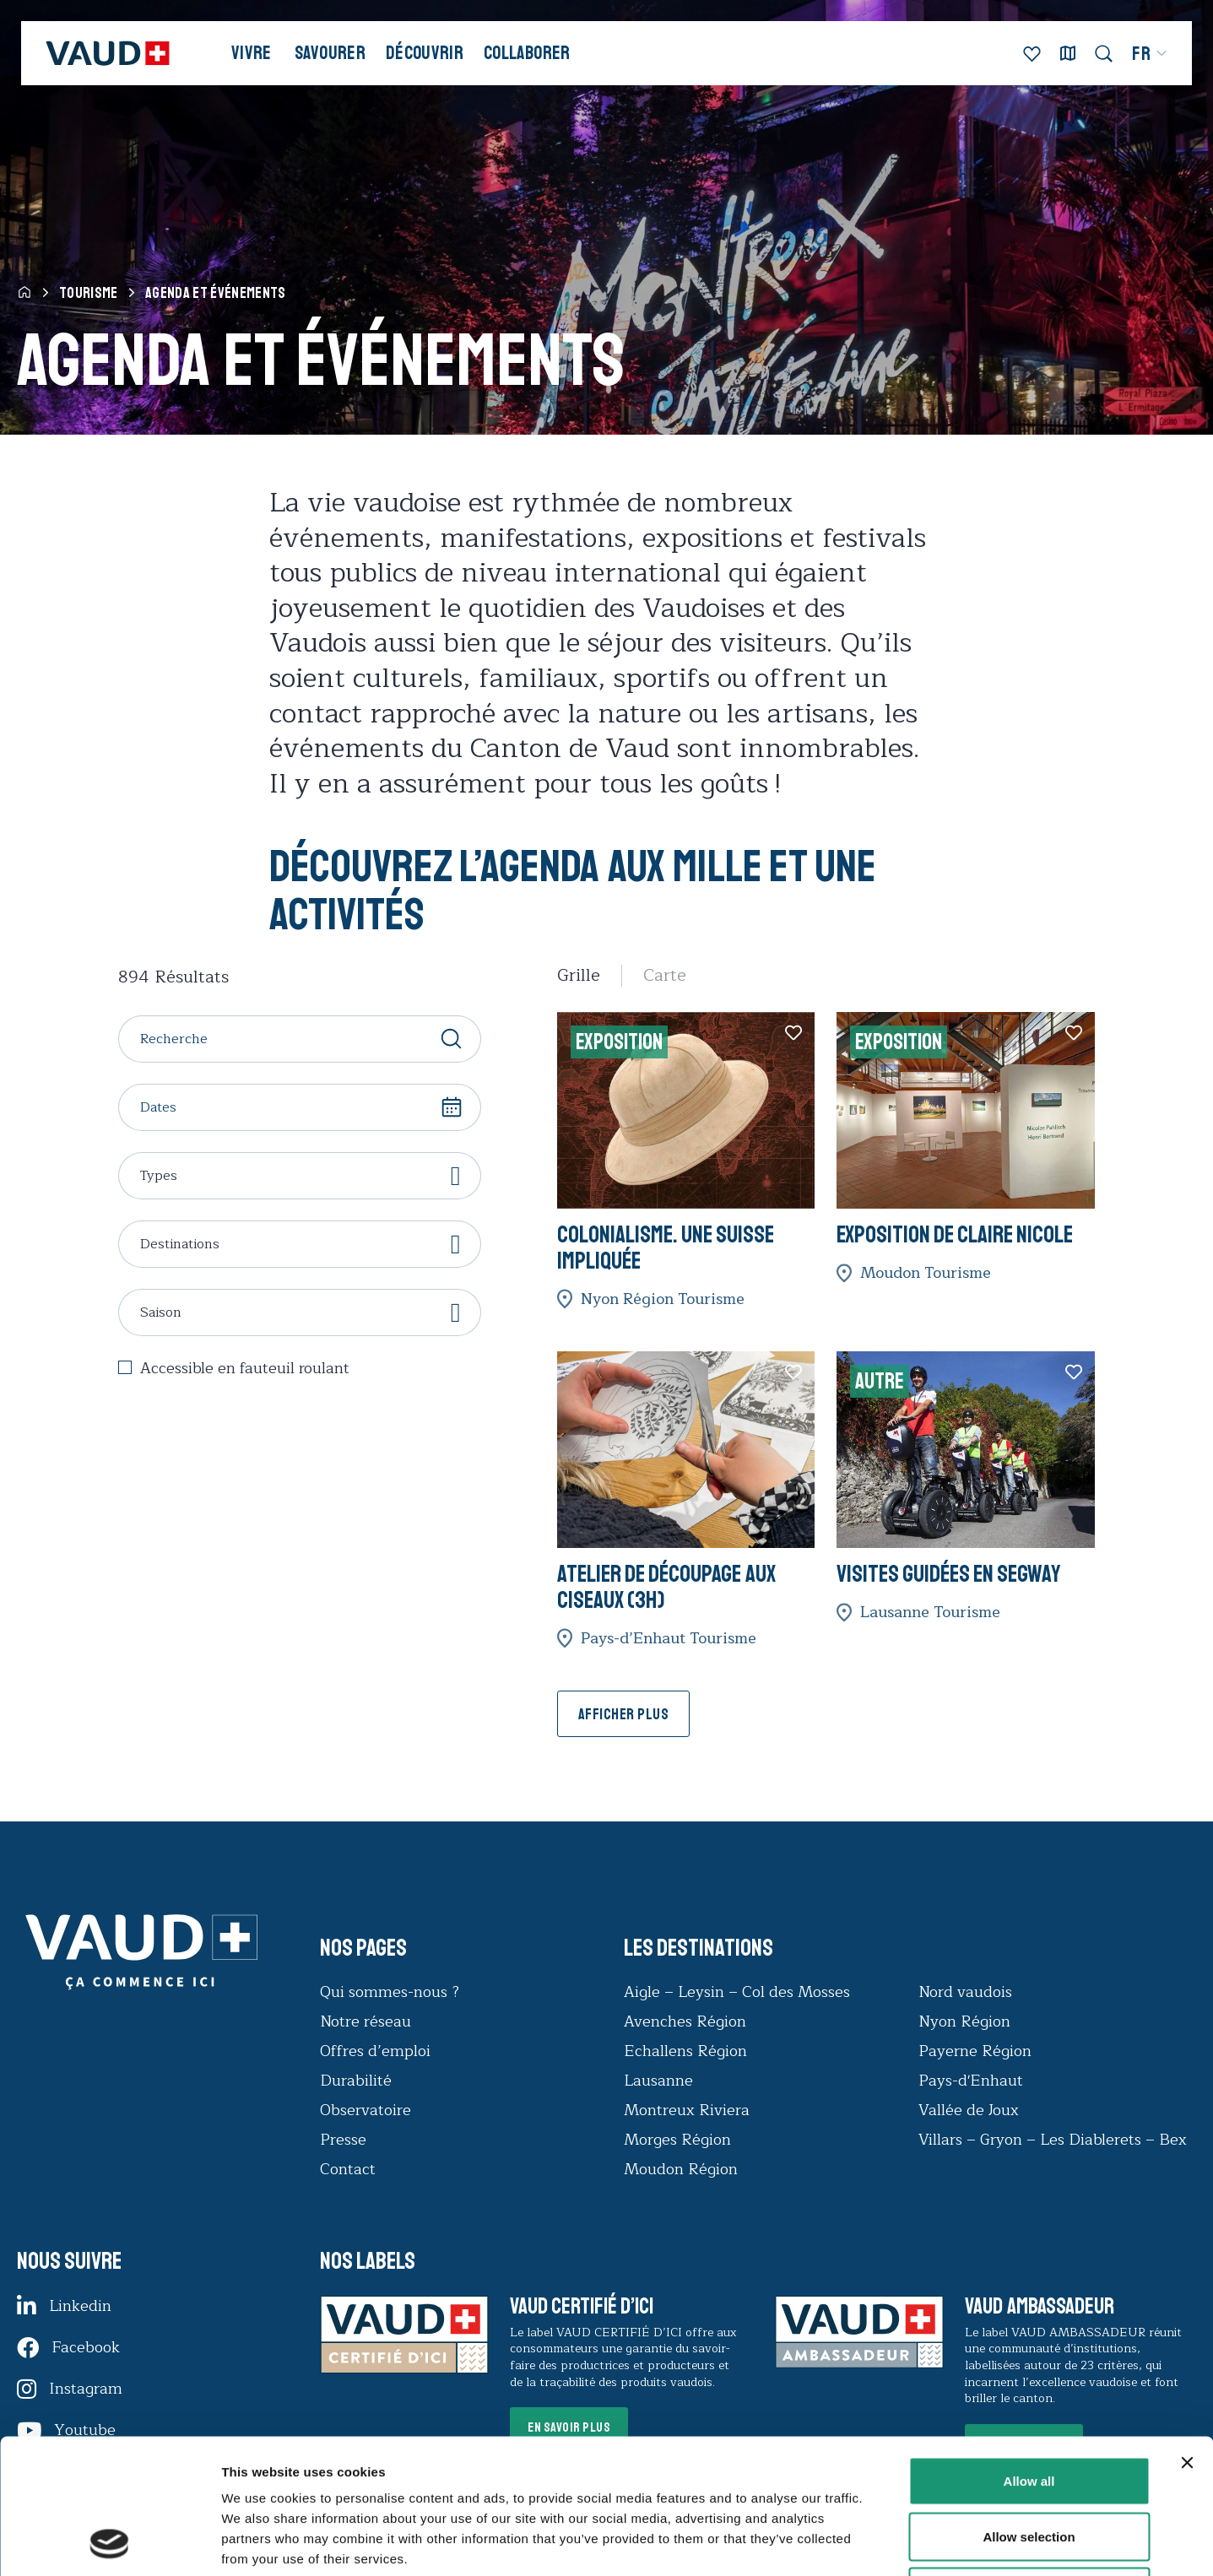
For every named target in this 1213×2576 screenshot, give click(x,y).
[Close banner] (1187, 2336)
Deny (1029, 2465)
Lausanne (658, 2080)
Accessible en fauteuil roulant (244, 1368)
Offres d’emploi (375, 2051)
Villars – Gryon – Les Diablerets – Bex (1056, 2139)
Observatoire (365, 2110)
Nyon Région (964, 2021)
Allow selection (1029, 2410)
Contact (348, 2169)
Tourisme (88, 293)
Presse (343, 2139)
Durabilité (356, 2080)
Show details (886, 2542)
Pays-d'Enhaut (970, 2080)
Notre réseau (365, 2021)
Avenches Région (685, 2021)
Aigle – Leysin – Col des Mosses (737, 1992)
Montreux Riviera (687, 2110)
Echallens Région (685, 2051)
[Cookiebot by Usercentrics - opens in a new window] (109, 2543)
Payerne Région (975, 2051)
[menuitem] (1150, 54)
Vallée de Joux (968, 2110)
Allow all (1029, 2354)
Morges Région (677, 2139)
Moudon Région (681, 2169)
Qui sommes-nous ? (389, 1992)
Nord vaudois (965, 1992)
